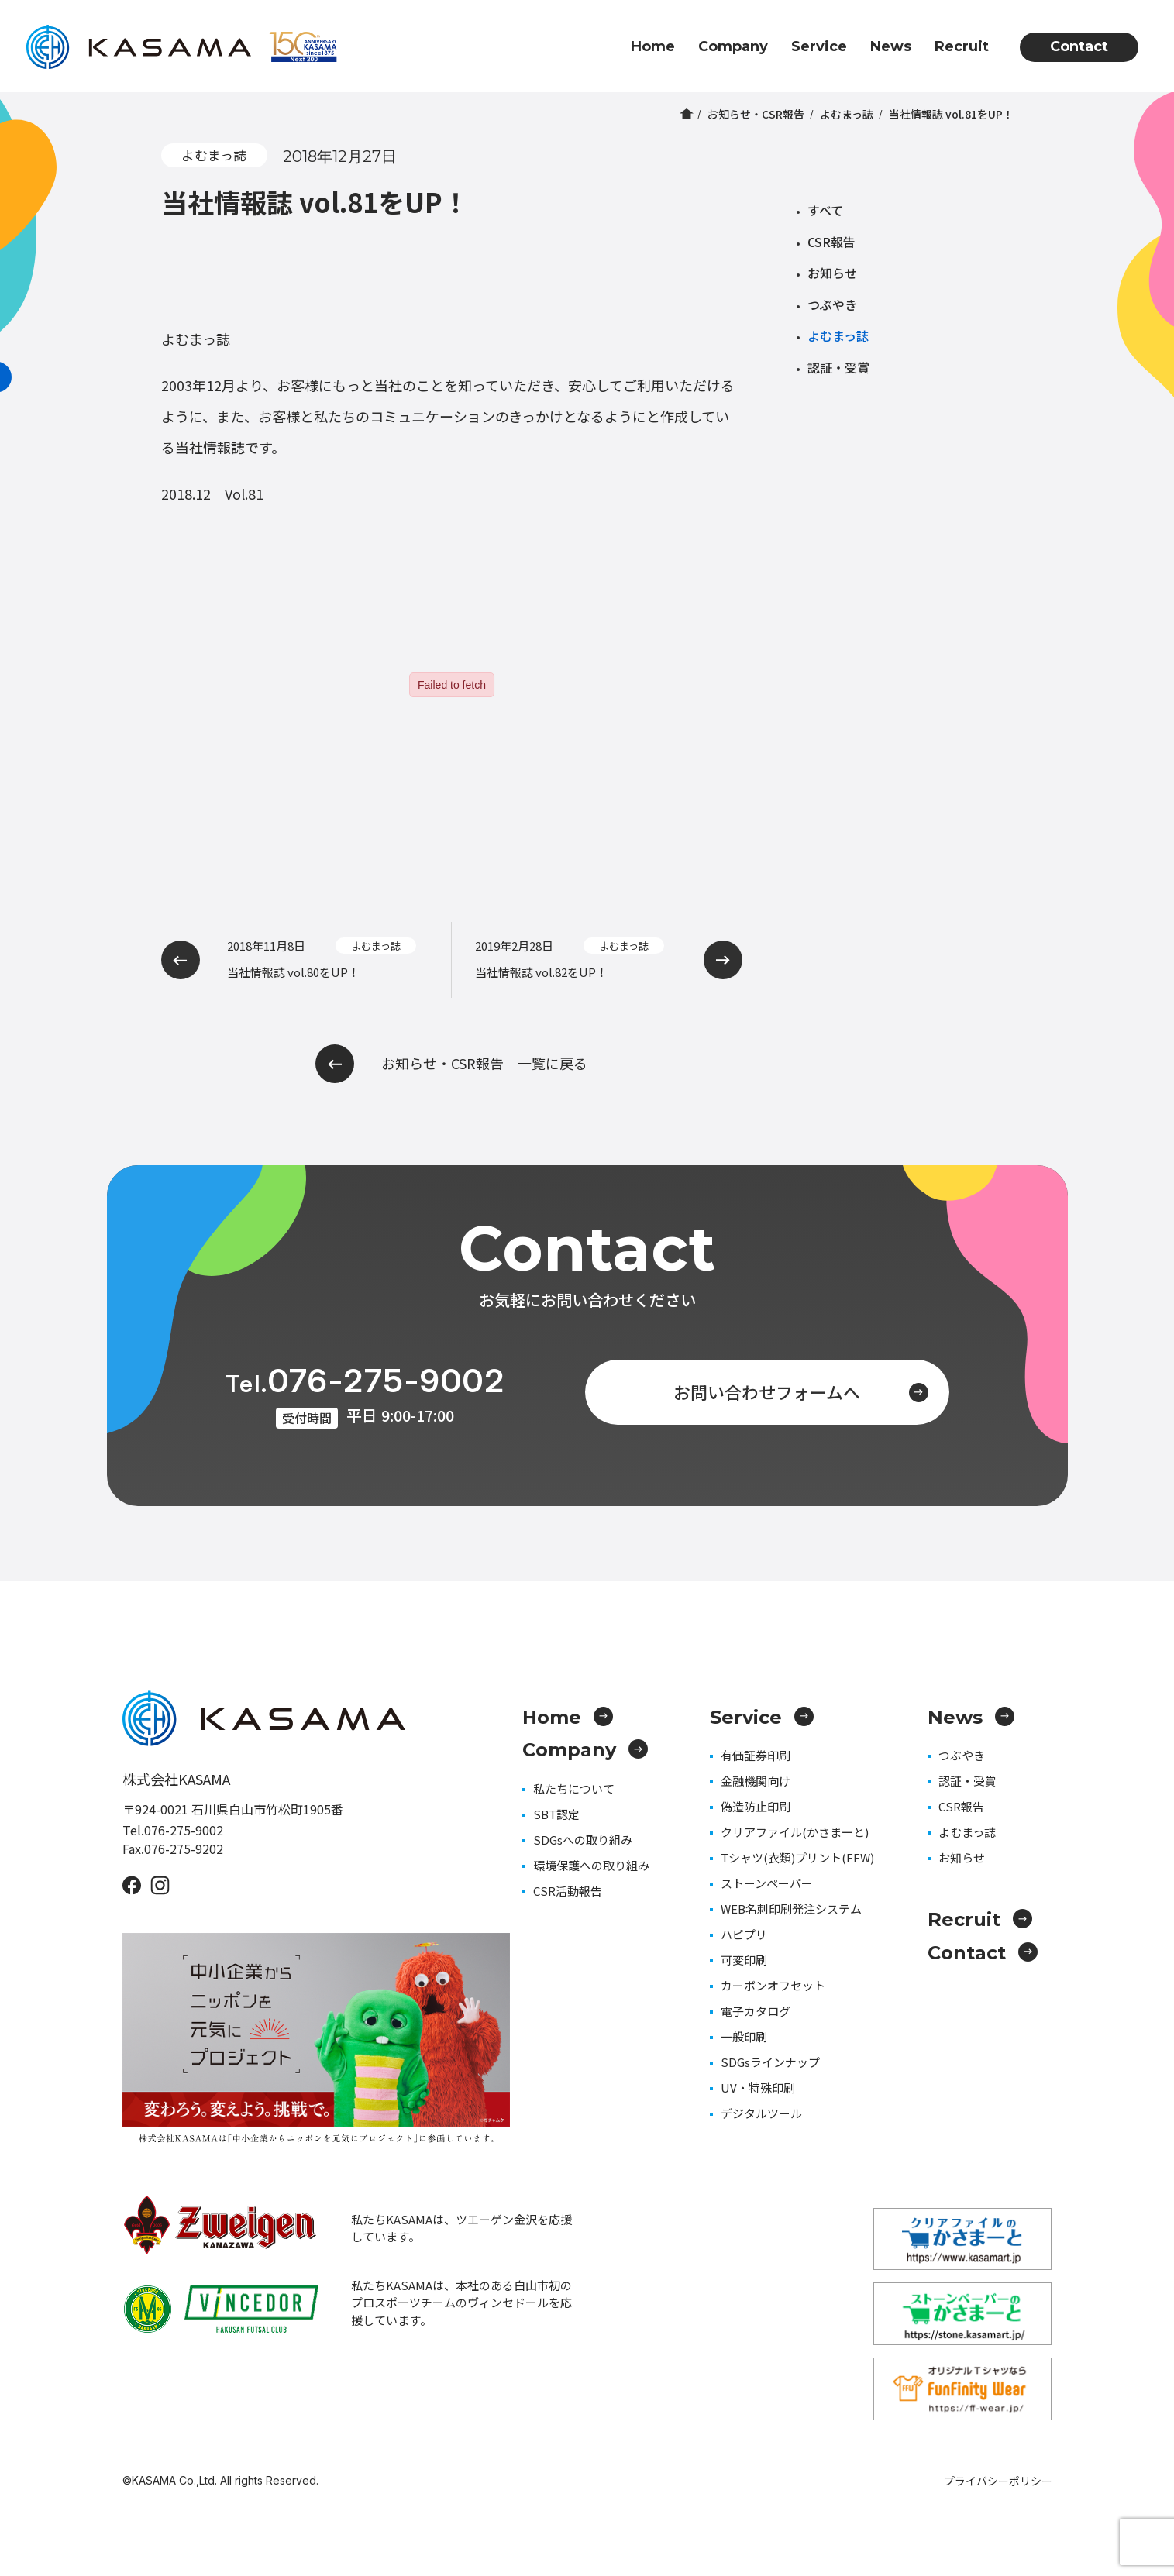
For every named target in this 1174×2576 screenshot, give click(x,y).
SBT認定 (556, 1814)
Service (819, 46)
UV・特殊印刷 (758, 2087)
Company (733, 46)
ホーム (687, 114)
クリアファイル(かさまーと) (795, 1832)
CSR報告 (831, 241)
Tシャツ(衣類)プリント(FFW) (797, 1857)
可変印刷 (744, 1960)
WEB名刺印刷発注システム (791, 1908)
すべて (825, 210)
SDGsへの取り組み (582, 1839)
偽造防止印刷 (755, 1806)
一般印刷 (744, 2036)
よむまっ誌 (846, 114)
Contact (1079, 46)
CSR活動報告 (567, 1891)
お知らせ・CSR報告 (755, 114)
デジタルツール (761, 2113)
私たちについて (574, 1788)
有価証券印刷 (755, 1755)
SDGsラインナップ (770, 2062)
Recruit (962, 46)
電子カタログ (755, 2011)
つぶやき (832, 304)
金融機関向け (755, 1781)
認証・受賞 (838, 367)
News (890, 46)
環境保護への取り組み (591, 1865)
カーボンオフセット (773, 1985)
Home (653, 46)
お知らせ (832, 272)
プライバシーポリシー (998, 2480)
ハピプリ (744, 1934)
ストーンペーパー (767, 1883)
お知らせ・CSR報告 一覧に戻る (451, 1063)
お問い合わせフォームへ (800, 1391)
